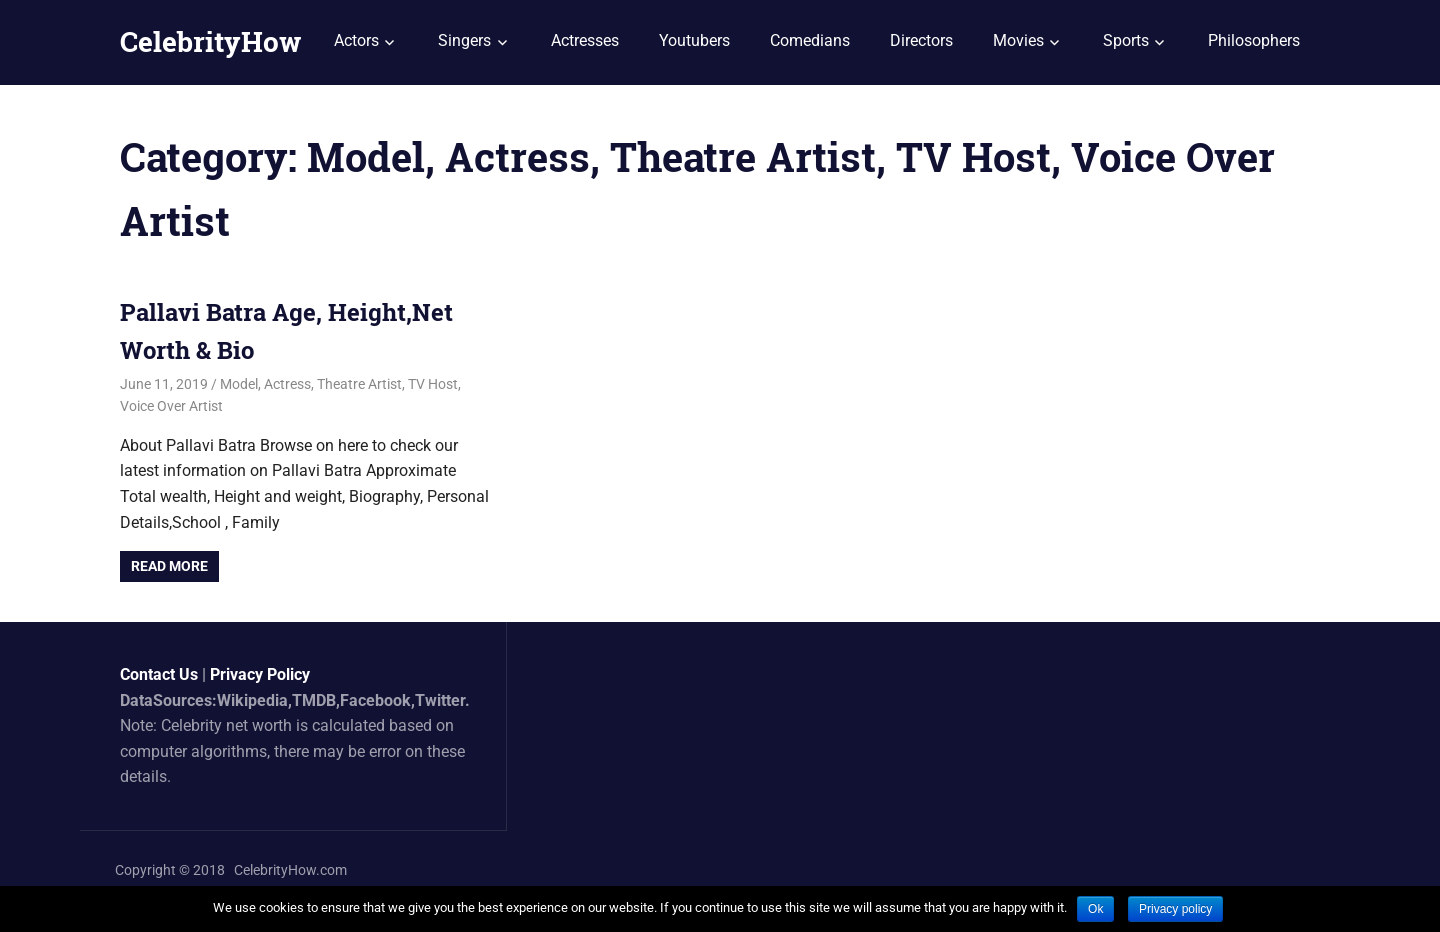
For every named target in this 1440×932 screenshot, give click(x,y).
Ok (1095, 909)
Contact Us (159, 674)
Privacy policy (1175, 909)
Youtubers (694, 40)
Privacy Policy (260, 674)
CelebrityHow (210, 41)
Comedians (810, 40)
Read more (169, 566)
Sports (1126, 40)
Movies (1018, 40)
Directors (921, 40)
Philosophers (1254, 40)
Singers (464, 40)
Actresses (585, 40)
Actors (356, 40)
